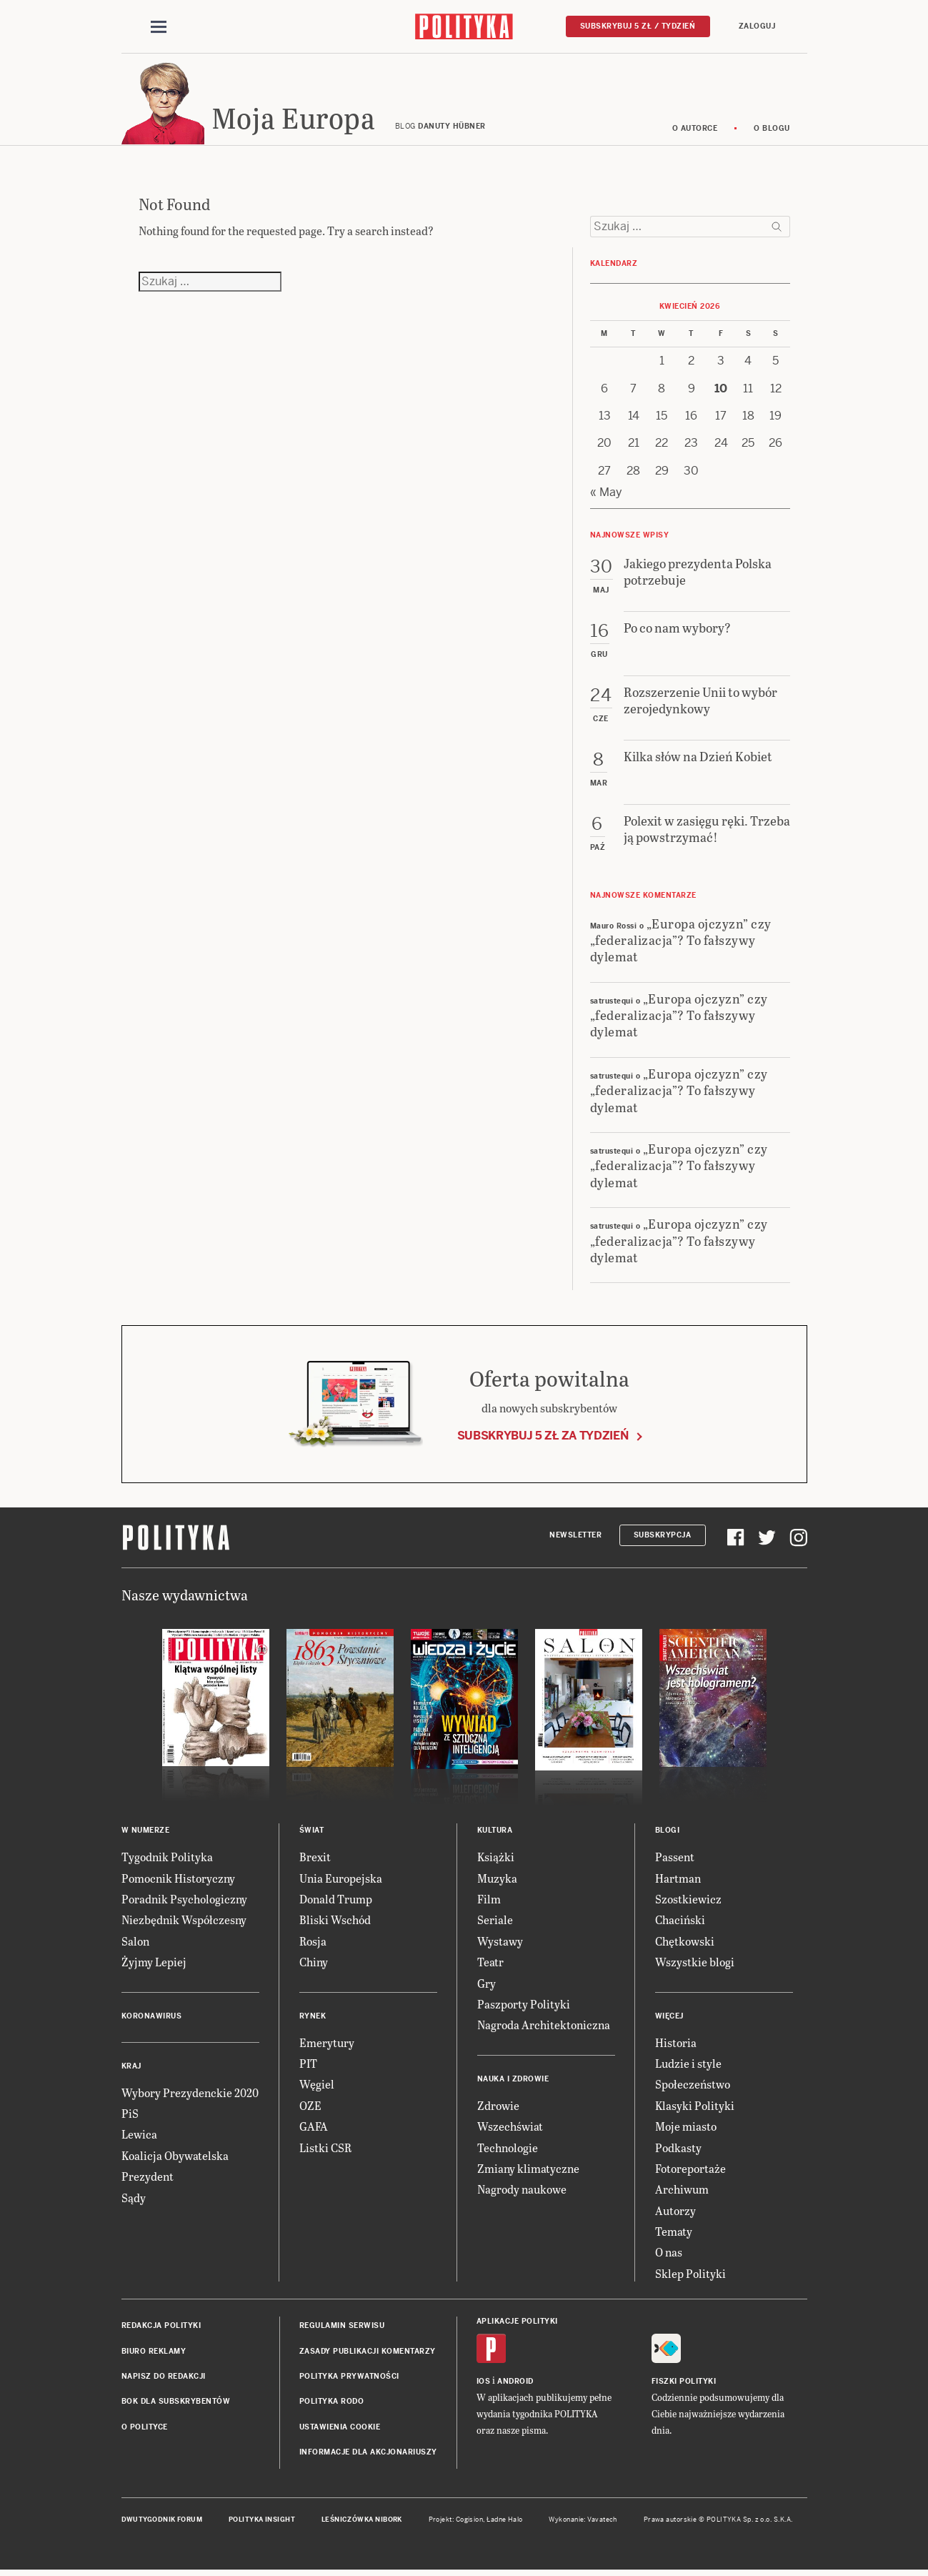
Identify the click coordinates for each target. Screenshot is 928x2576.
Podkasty (678, 2149)
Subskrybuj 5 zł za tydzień (543, 1437)
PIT (308, 2065)
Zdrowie (498, 2107)
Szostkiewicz (688, 1901)
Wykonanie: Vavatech (583, 2521)
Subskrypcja (663, 1537)
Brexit (315, 1859)
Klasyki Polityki (694, 2107)
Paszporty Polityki (523, 2006)
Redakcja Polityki (161, 2328)
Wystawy (500, 1943)
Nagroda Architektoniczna (543, 2027)
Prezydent (147, 2178)
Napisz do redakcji (163, 2378)
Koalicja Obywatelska (175, 2157)
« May (606, 494)
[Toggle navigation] (159, 27)
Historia (676, 2044)
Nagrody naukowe (522, 2192)
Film (489, 1901)
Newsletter (575, 1537)
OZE (310, 2107)
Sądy (133, 2199)
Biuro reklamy (153, 2353)
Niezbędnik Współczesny (183, 1922)
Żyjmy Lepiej (153, 1964)
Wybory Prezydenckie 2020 (190, 2094)
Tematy (673, 2233)
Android (515, 2384)
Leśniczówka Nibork (361, 2521)
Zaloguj (757, 26)
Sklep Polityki (690, 2275)
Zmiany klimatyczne (528, 2170)
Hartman (678, 1880)
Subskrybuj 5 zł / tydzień (638, 26)
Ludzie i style (688, 2065)
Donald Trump (335, 1901)
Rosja (312, 1943)
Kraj (131, 2068)
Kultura (495, 1832)
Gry (486, 1985)
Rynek (312, 2018)
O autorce (695, 130)
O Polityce (144, 2429)
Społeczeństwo (692, 2087)
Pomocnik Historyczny (178, 1880)
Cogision (470, 2521)
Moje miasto (686, 2128)
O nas (668, 2254)
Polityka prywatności (349, 2378)
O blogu (772, 130)
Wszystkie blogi (694, 1964)
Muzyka (497, 1880)
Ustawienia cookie (340, 2429)
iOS (484, 2384)
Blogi (667, 1832)
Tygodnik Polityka (167, 1859)
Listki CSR (325, 2149)
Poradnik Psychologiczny (184, 1901)
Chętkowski (684, 1943)
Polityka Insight (262, 2521)
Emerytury (326, 2044)
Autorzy (675, 2212)
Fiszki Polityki (684, 2384)
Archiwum (682, 2192)
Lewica (139, 2137)
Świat (311, 1832)
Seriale (495, 1922)
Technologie (507, 2149)
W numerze (145, 1832)
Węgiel (316, 2087)
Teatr (490, 1964)
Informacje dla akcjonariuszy (368, 2454)
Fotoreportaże (690, 2170)
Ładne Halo (505, 2521)
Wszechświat (510, 2128)
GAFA (313, 2128)
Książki (495, 1859)
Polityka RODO (331, 2404)
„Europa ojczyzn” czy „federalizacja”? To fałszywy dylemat (681, 942)
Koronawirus (151, 2018)
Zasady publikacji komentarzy (367, 2353)
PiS (130, 2115)
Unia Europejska (340, 1880)
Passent (674, 1859)
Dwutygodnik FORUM (162, 2521)
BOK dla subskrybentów (176, 2404)
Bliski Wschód (335, 1922)
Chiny (313, 1964)
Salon (135, 1943)
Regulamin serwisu (342, 2328)
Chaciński (680, 1922)
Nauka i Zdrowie (513, 2081)
